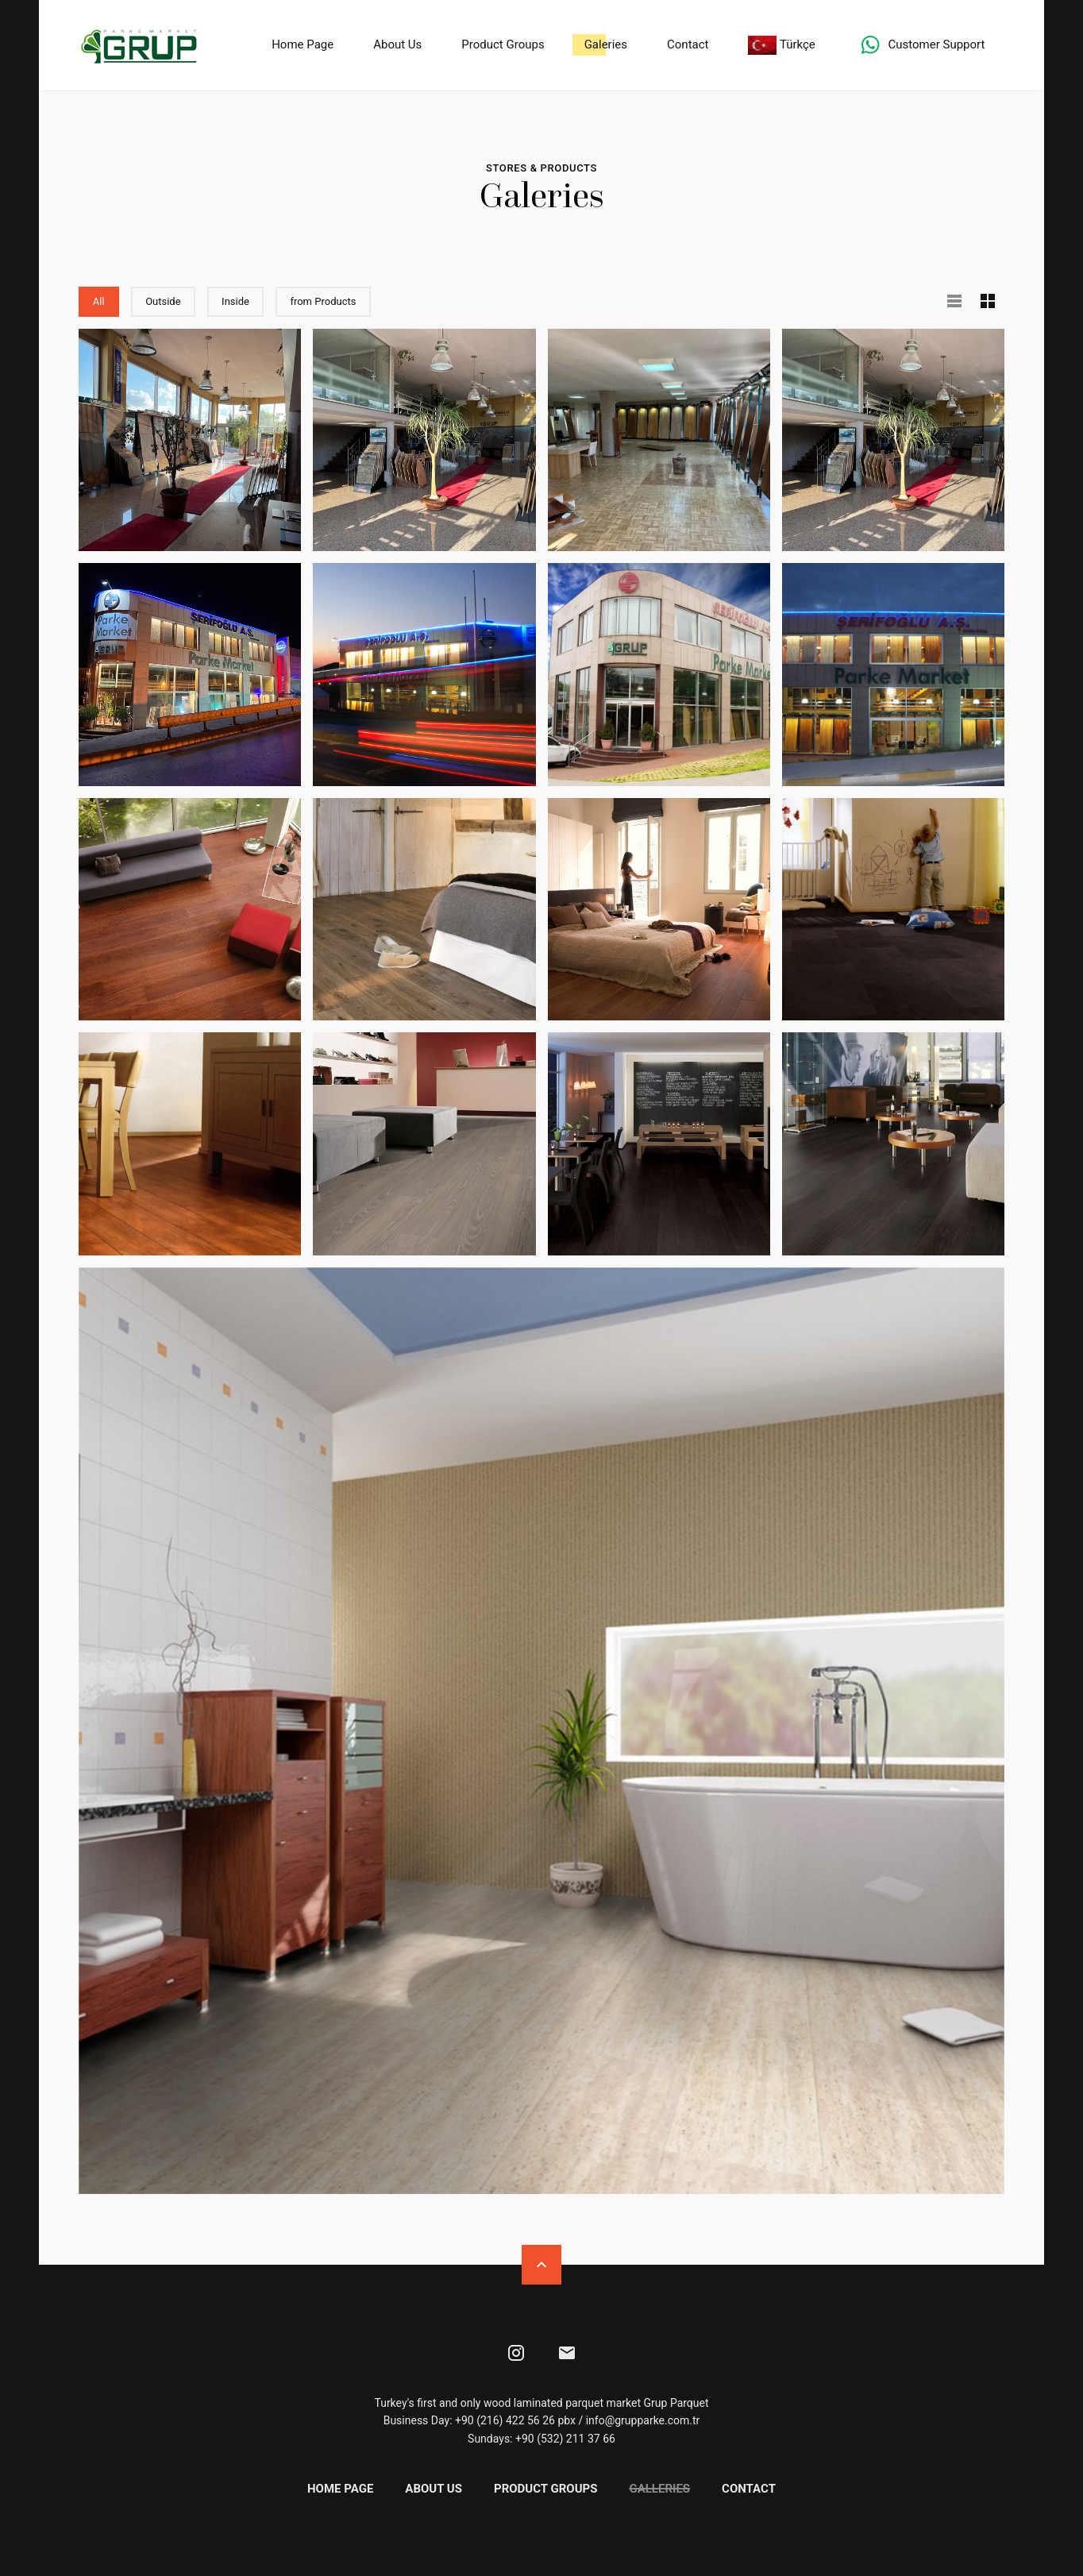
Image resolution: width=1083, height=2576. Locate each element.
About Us (396, 44)
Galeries (604, 44)
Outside (172, 298)
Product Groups (502, 44)
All (107, 298)
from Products (331, 298)
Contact (686, 44)
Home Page (302, 44)
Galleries (659, 2487)
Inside (244, 298)
